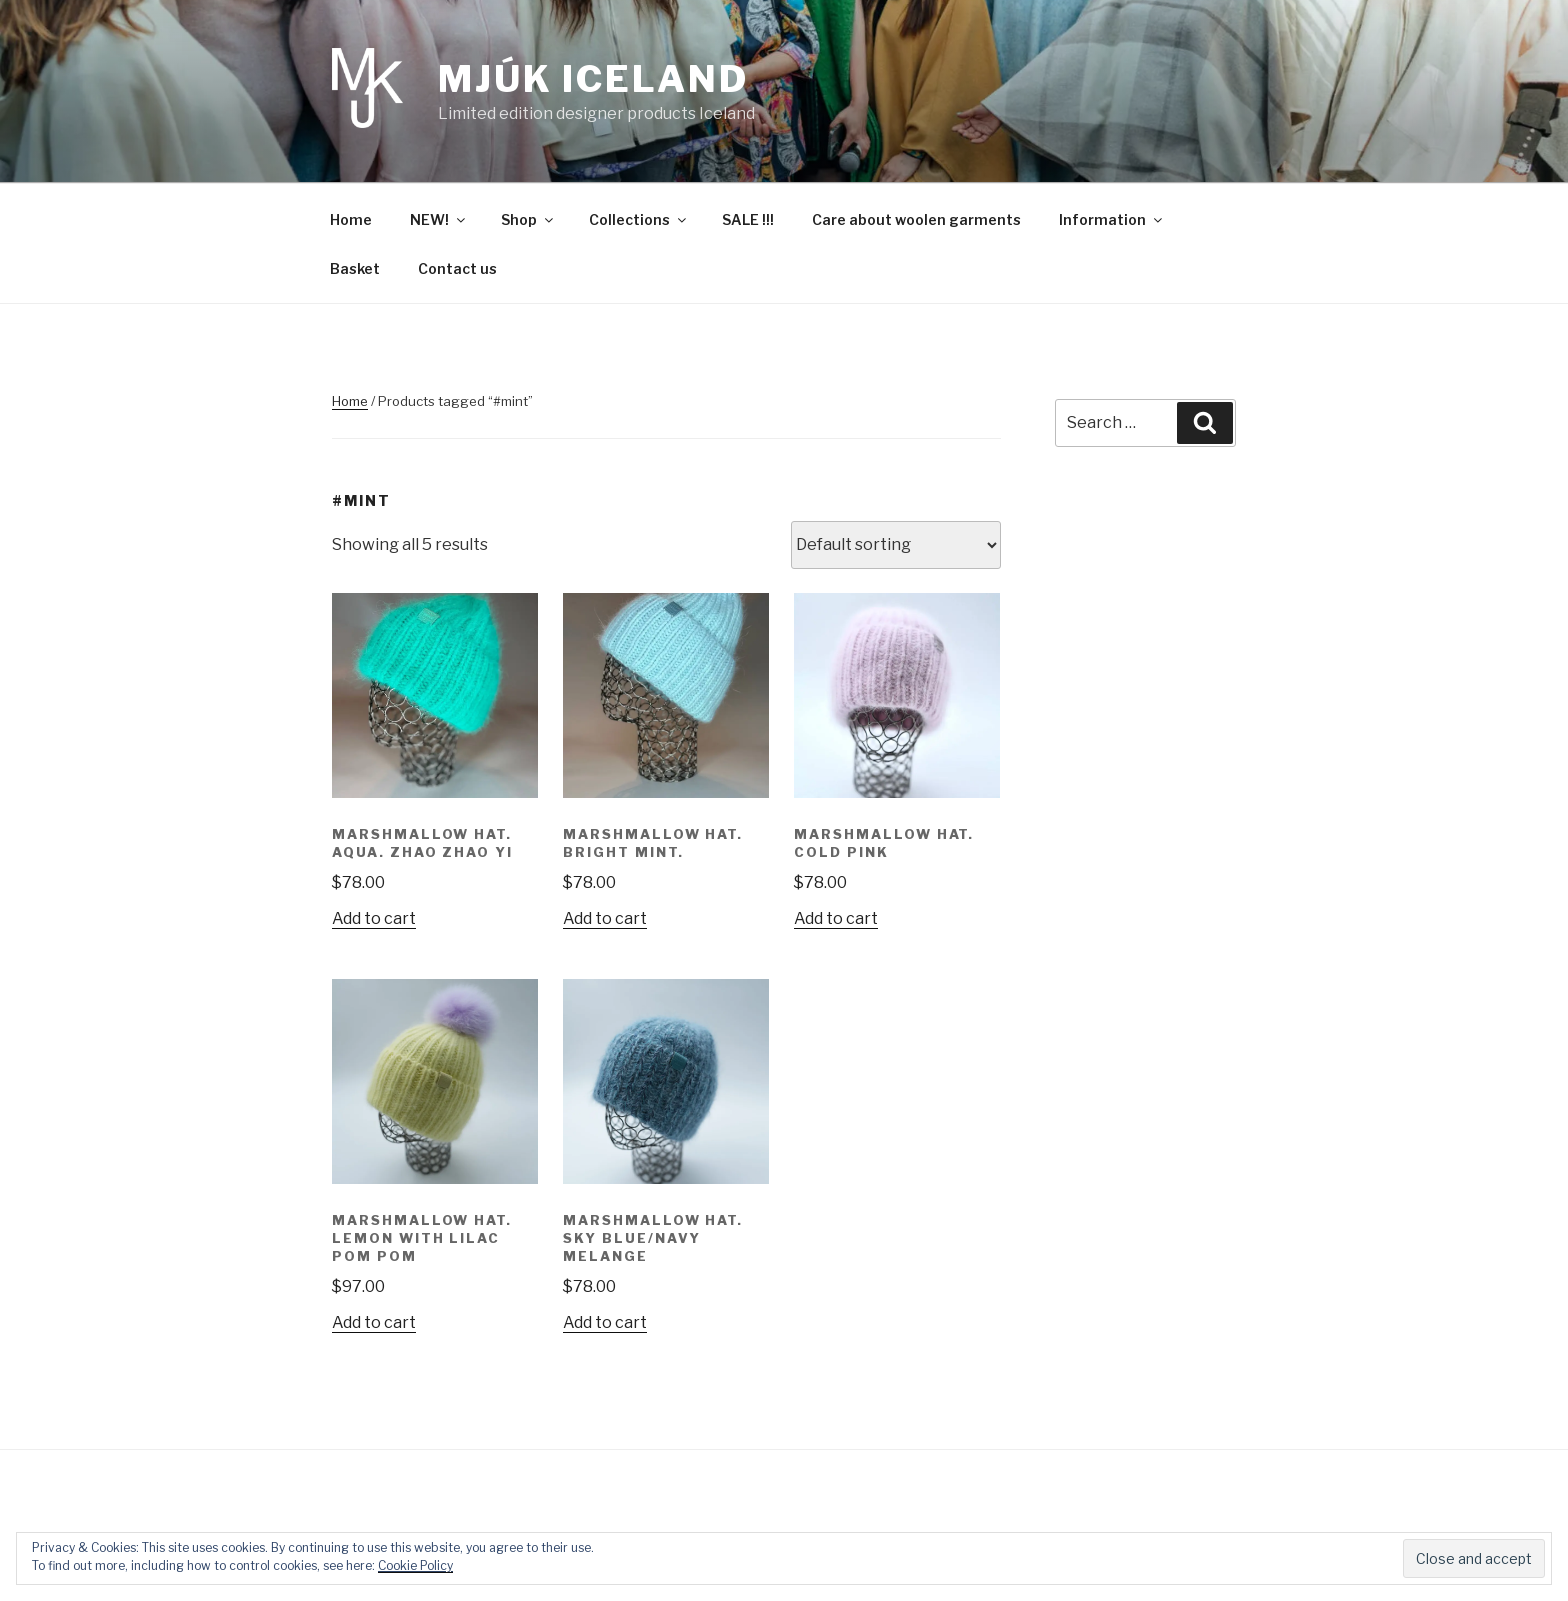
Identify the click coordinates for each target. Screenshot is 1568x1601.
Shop (528, 219)
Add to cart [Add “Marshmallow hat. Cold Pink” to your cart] (836, 918)
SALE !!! (748, 219)
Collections (639, 219)
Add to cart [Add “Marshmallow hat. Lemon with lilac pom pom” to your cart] (374, 1322)
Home (351, 219)
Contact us (457, 268)
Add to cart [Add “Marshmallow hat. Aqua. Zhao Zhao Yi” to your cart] (374, 918)
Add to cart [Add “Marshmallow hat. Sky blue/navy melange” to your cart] (605, 1322)
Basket (355, 268)
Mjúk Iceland (593, 79)
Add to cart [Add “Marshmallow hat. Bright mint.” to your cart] (605, 918)
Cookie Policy (415, 1565)
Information (1112, 219)
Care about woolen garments (916, 219)
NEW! (439, 219)
